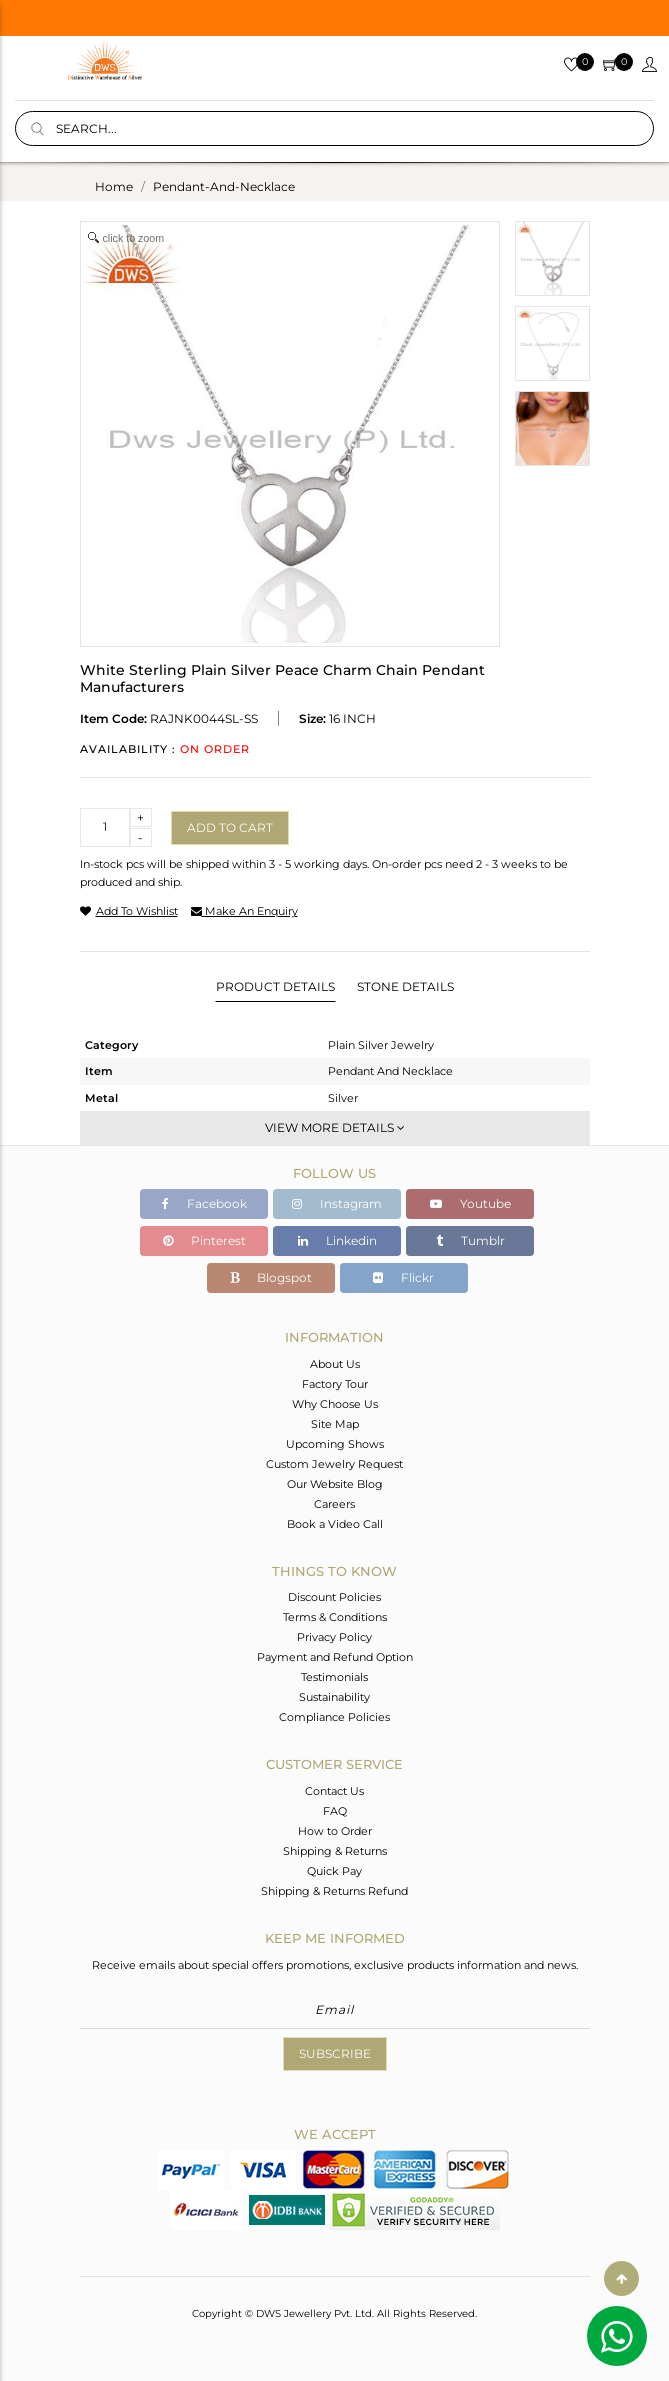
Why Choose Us (335, 1404)
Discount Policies (334, 1597)
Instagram (337, 1203)
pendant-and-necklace (224, 186)
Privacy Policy (334, 1637)
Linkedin (337, 1240)
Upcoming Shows (335, 1444)
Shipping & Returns (335, 1851)
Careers (334, 1504)
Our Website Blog (335, 1484)
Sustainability (334, 1697)
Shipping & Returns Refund (334, 1891)
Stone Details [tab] (405, 986)
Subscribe (335, 2053)
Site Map (335, 1424)
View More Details (335, 1127)
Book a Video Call (335, 1524)
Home (114, 186)
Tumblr (470, 1240)
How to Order (335, 1831)
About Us (335, 1364)
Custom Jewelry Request (334, 1464)
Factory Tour (335, 1384)
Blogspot (271, 1277)
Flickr (403, 1277)
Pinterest (204, 1240)
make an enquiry (244, 911)
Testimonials (334, 1677)
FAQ (335, 1811)
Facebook (204, 1203)
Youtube (470, 1203)
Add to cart (230, 827)
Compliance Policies (334, 1717)
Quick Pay (334, 1871)
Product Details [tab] (275, 986)
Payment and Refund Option (335, 1657)
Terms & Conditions (335, 1617)
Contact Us (334, 1791)
